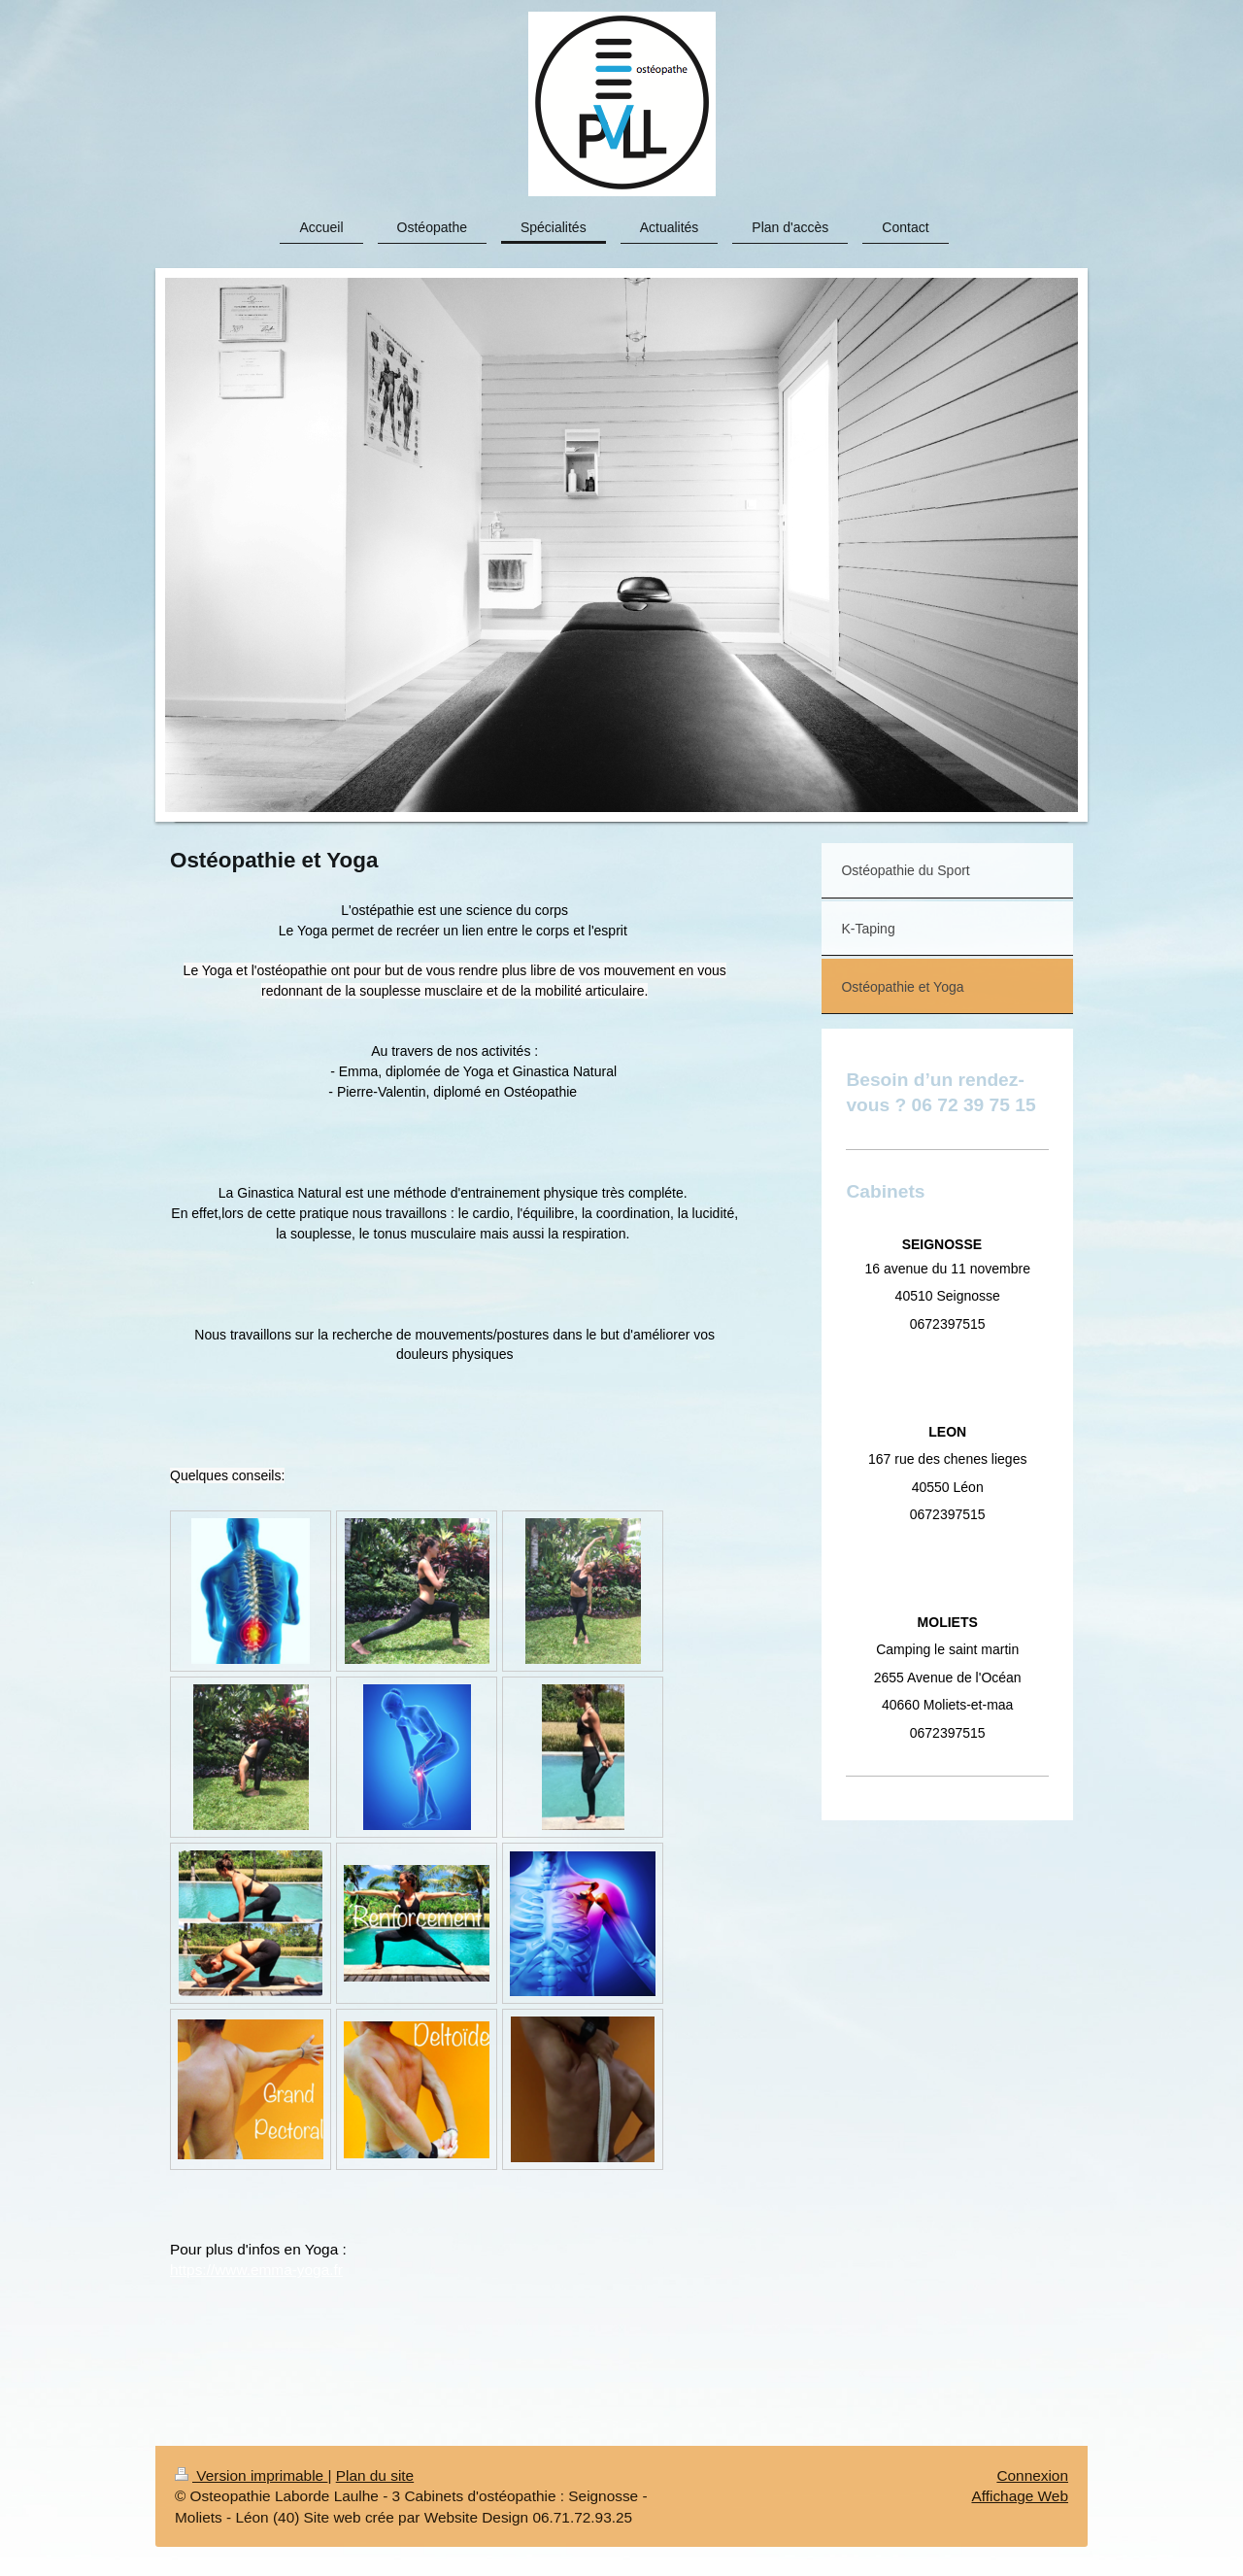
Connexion (1032, 2475)
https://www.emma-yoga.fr (256, 2269)
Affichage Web (1019, 2496)
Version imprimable (251, 2475)
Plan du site (375, 2475)
